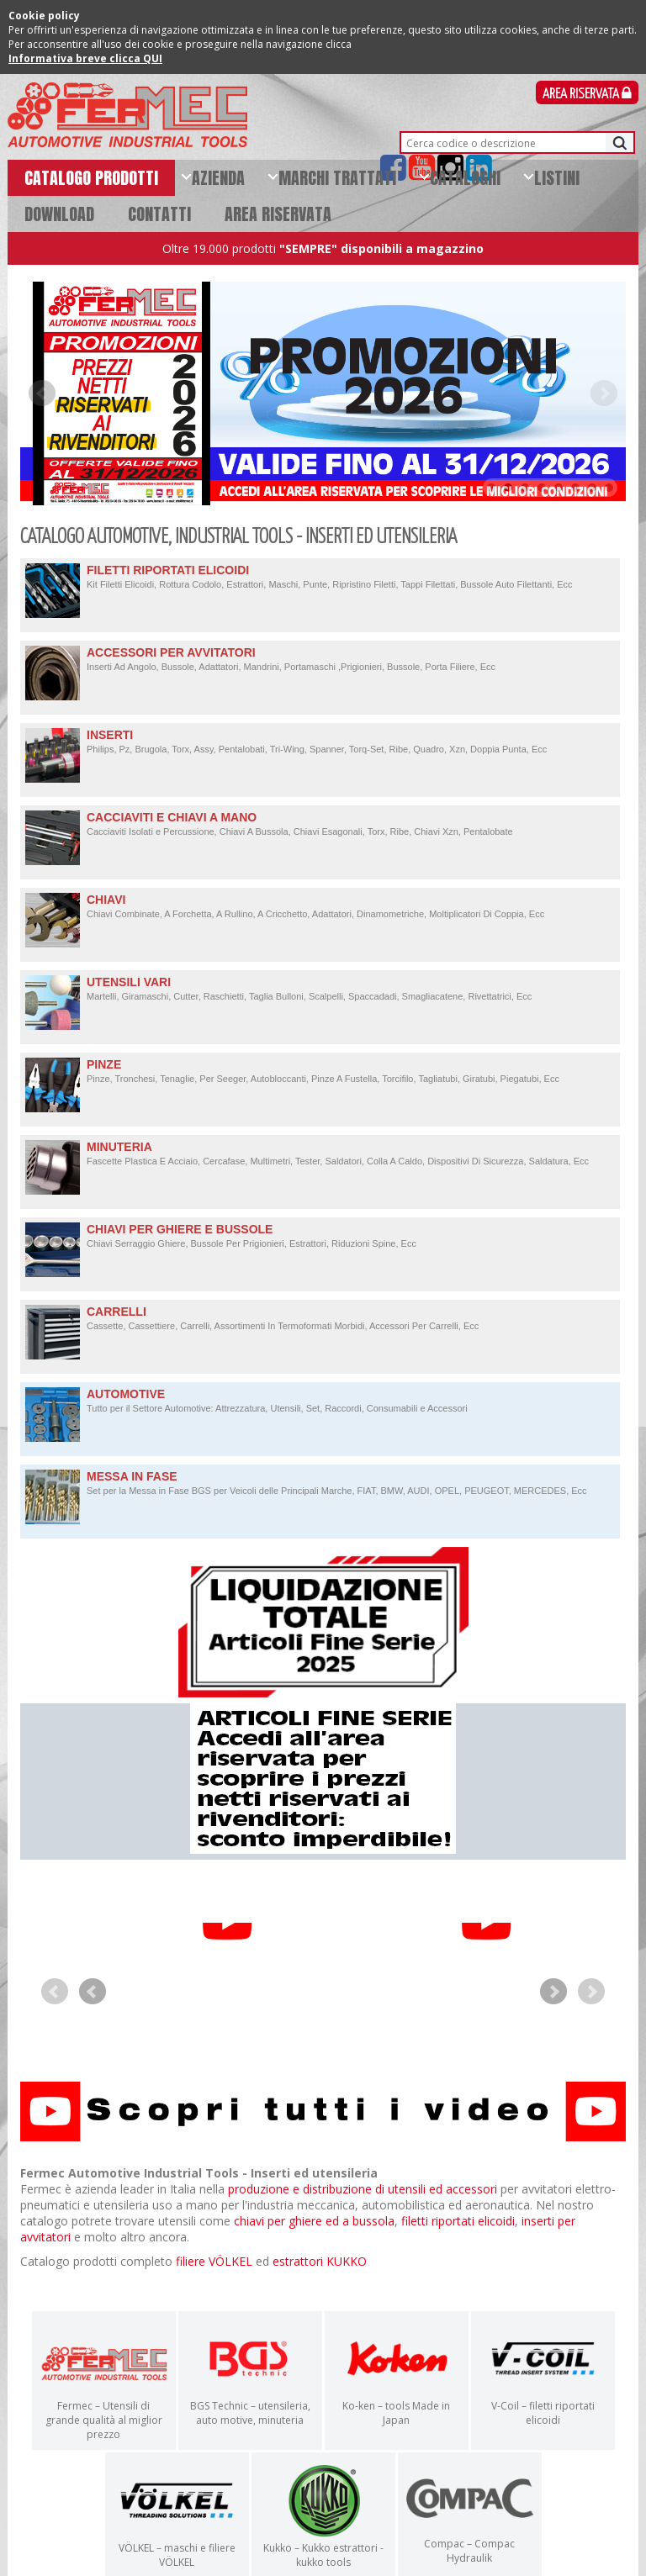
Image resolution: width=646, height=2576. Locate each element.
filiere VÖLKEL (214, 2282)
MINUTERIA (320, 1154)
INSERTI (320, 742)
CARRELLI (320, 1319)
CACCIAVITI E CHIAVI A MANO (320, 824)
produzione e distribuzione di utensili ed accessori (362, 2210)
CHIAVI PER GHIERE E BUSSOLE (320, 1236)
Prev (42, 393)
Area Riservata (587, 94)
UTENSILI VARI (320, 989)
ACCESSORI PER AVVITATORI (320, 659)
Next (603, 393)
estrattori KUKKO (320, 2282)
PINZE (320, 1071)
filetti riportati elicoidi (458, 2242)
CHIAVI (320, 907)
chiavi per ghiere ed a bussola (314, 2242)
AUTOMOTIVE (320, 1401)
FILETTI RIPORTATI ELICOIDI (320, 577)
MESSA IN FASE (320, 1483)
